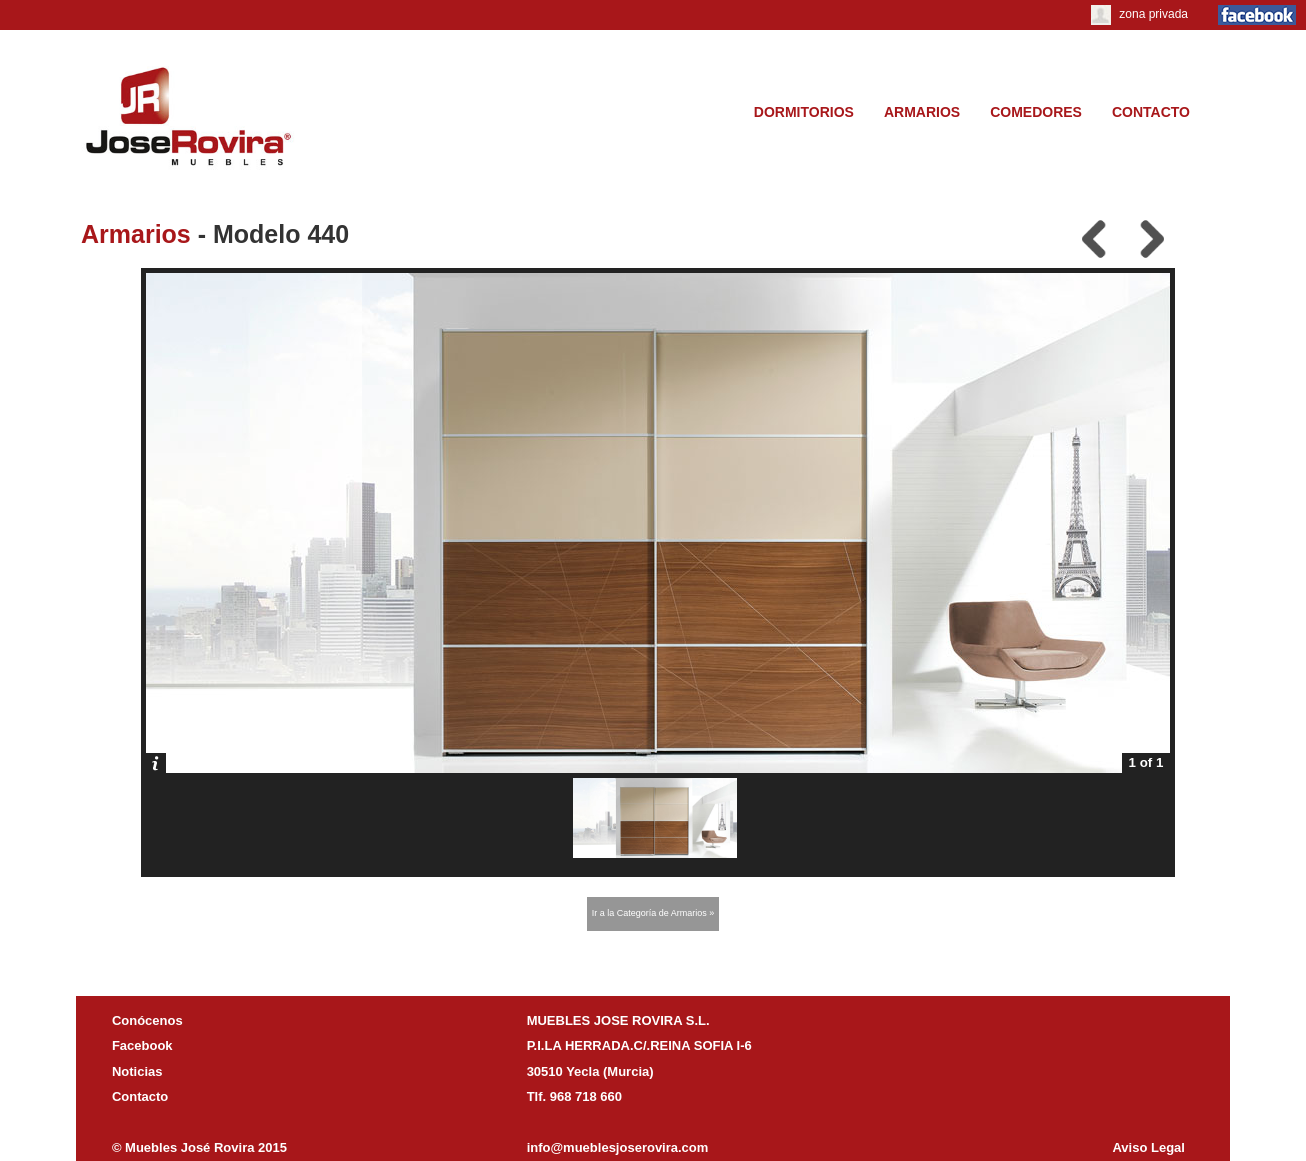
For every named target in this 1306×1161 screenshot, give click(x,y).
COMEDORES (1036, 112)
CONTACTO (1151, 112)
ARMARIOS (922, 112)
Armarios (136, 234)
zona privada (1139, 14)
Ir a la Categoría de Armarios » (653, 913)
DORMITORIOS (804, 112)
